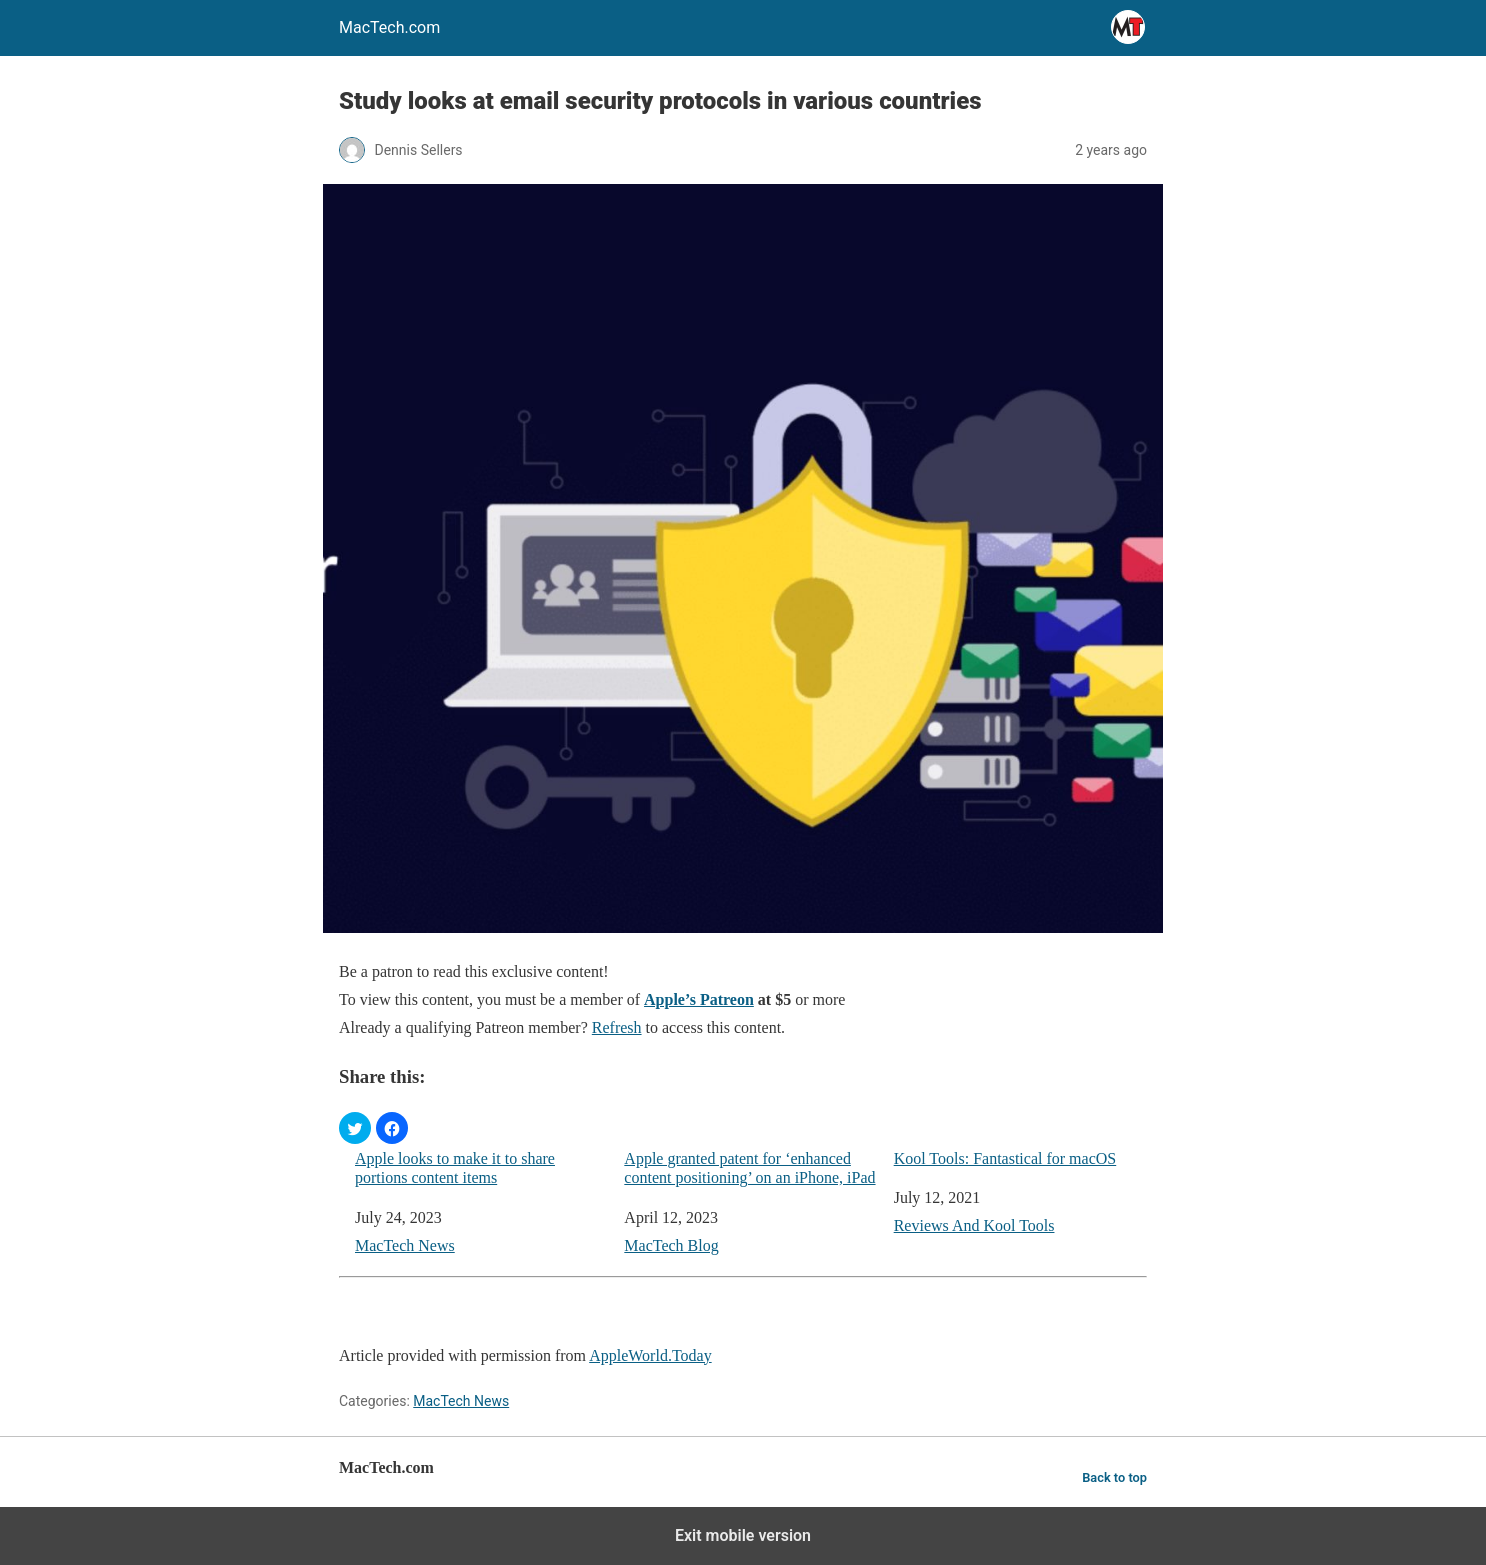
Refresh (617, 1027)
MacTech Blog (671, 1245)
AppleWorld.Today (650, 1355)
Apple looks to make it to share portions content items (455, 1168)
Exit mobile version (743, 1535)
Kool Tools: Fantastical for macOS (1005, 1158)
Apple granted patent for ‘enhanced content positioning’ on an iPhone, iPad (749, 1168)
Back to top (1114, 1477)
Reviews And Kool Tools (974, 1225)
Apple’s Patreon (699, 999)
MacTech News (405, 1245)
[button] (355, 1128)
